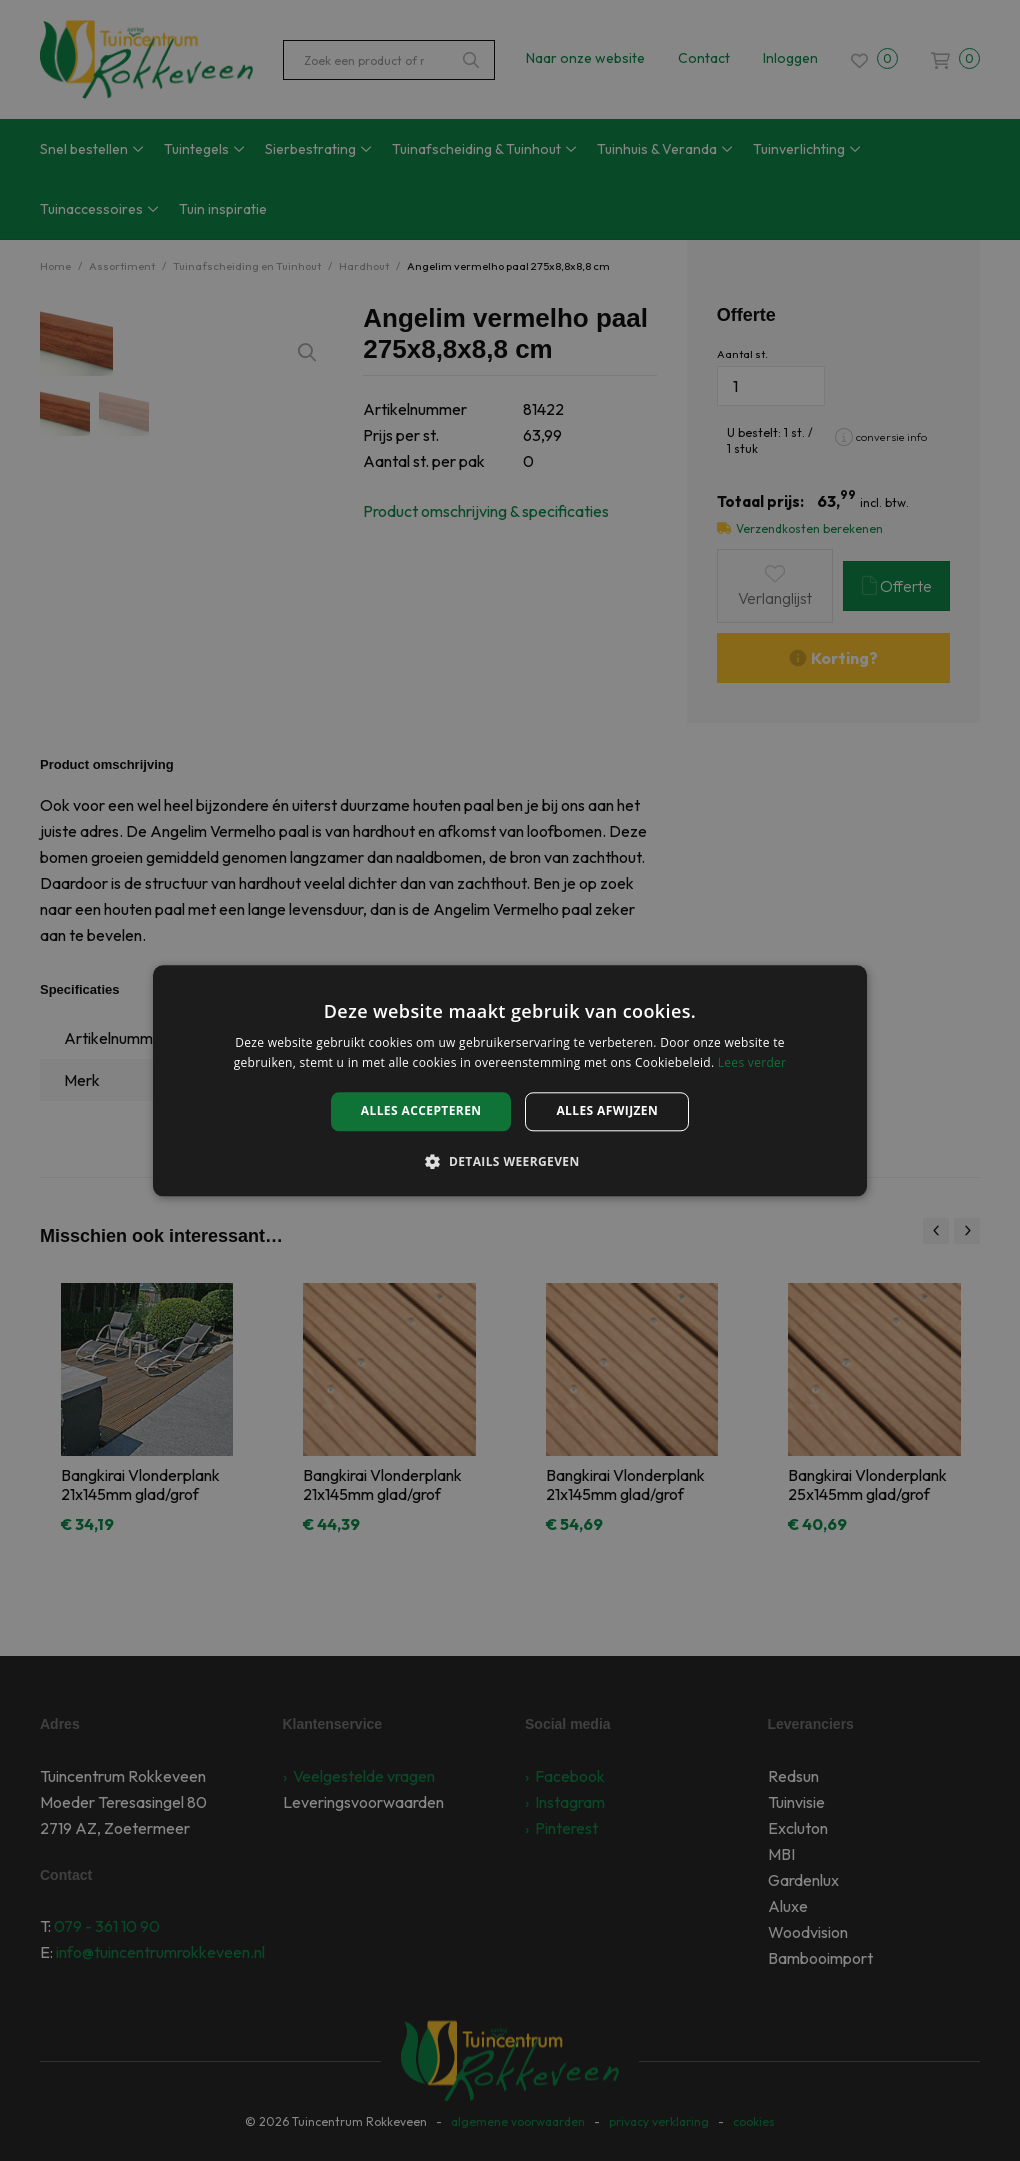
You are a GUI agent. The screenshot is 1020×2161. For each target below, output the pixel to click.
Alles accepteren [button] (421, 1111)
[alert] (510, 1080)
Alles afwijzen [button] (607, 1111)
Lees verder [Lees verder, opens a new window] (752, 1062)
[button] (509, 1161)
